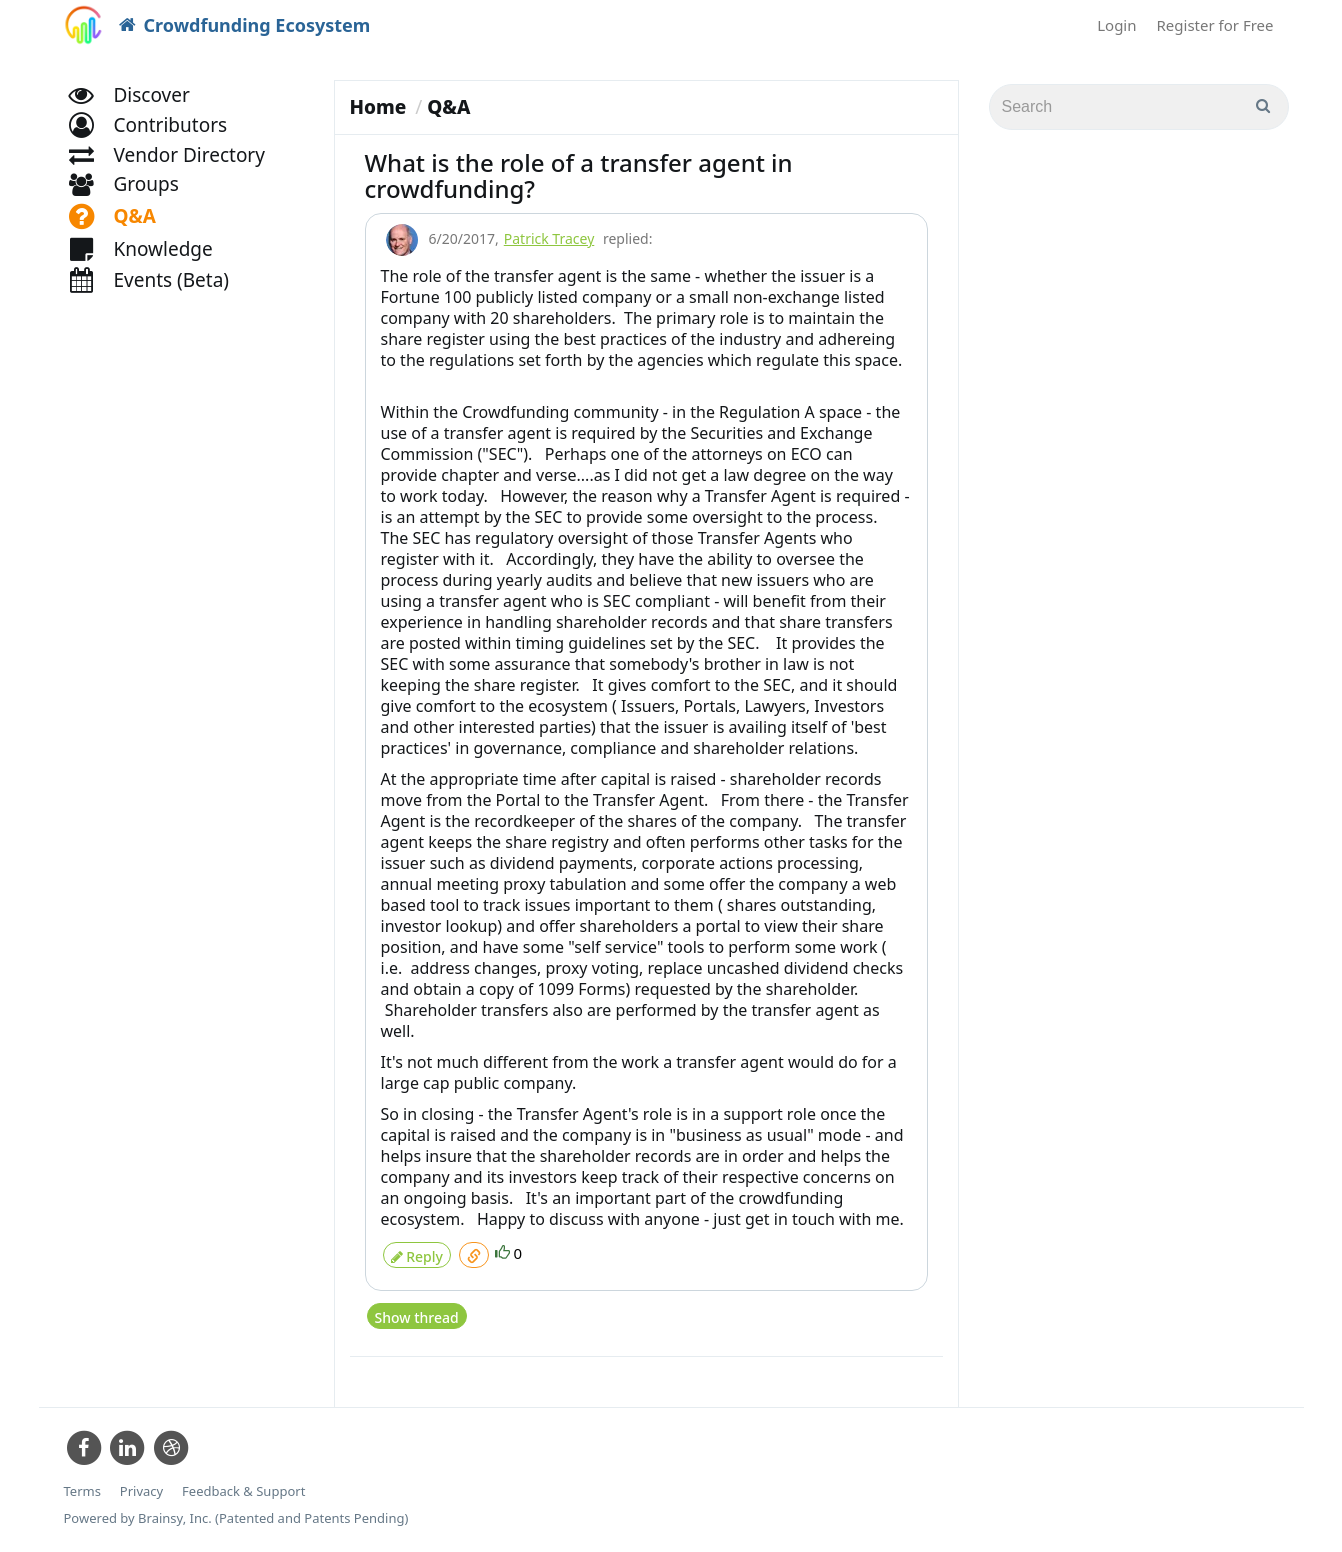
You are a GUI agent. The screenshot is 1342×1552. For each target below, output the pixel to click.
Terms (82, 1481)
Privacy (141, 1481)
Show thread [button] (415, 1307)
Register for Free (1215, 25)
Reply (417, 1251)
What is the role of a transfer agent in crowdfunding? (579, 175)
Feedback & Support (243, 1481)
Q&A (448, 107)
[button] (157, 147)
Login (1116, 25)
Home (378, 107)
